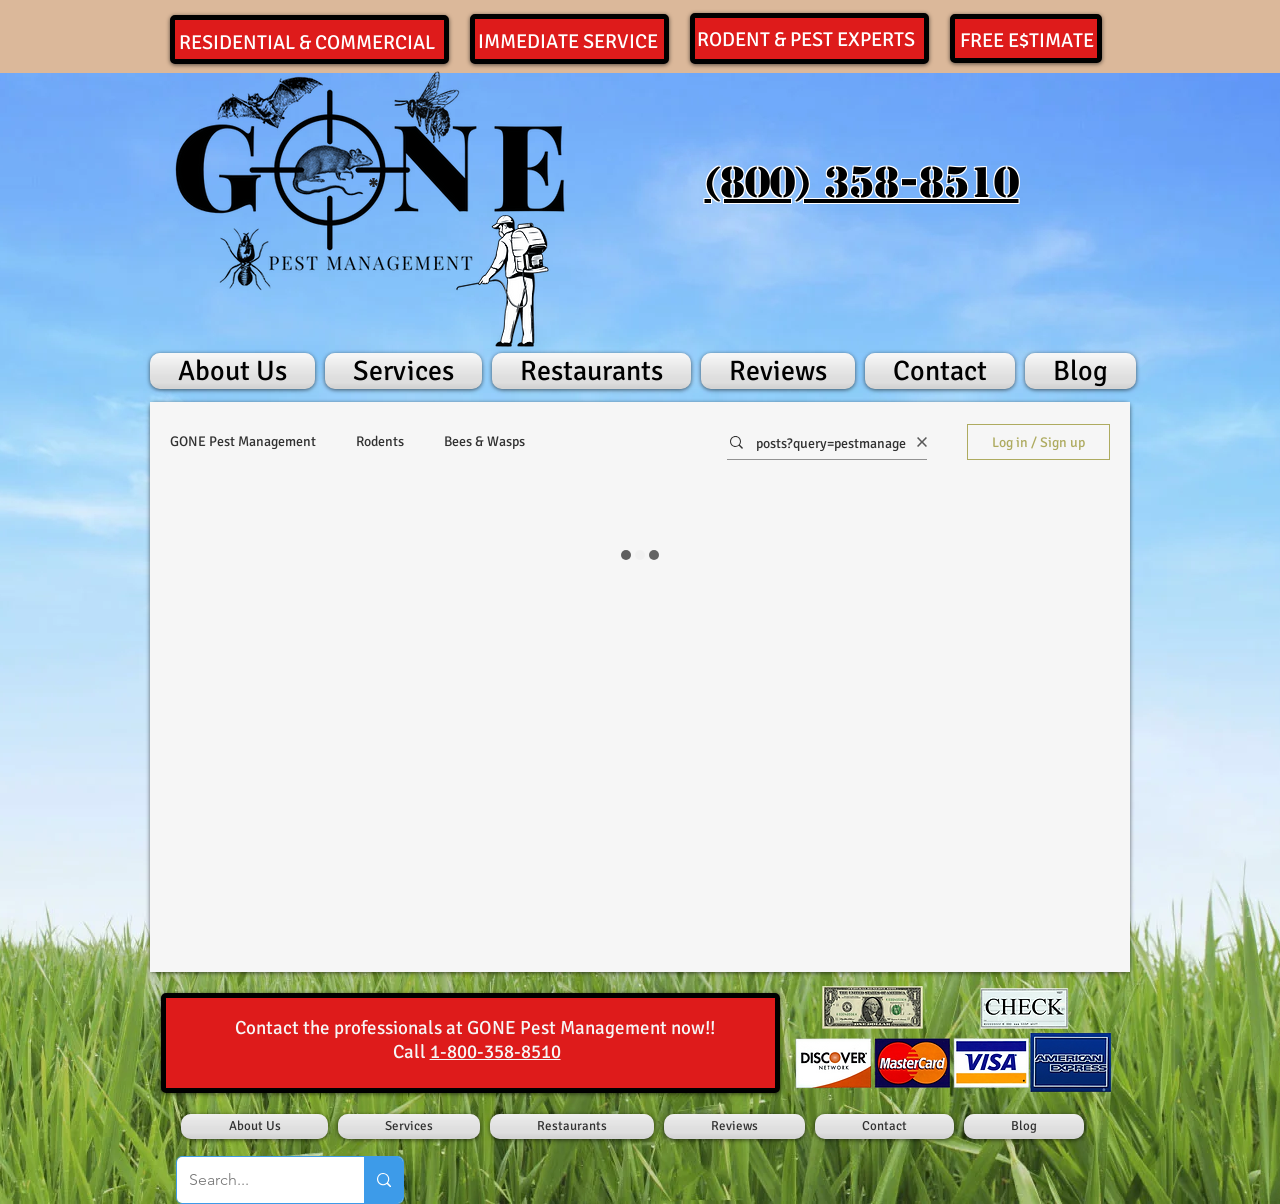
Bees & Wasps (484, 441)
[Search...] (255, 1180)
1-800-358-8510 (495, 1052)
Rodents (380, 441)
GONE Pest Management (243, 441)
